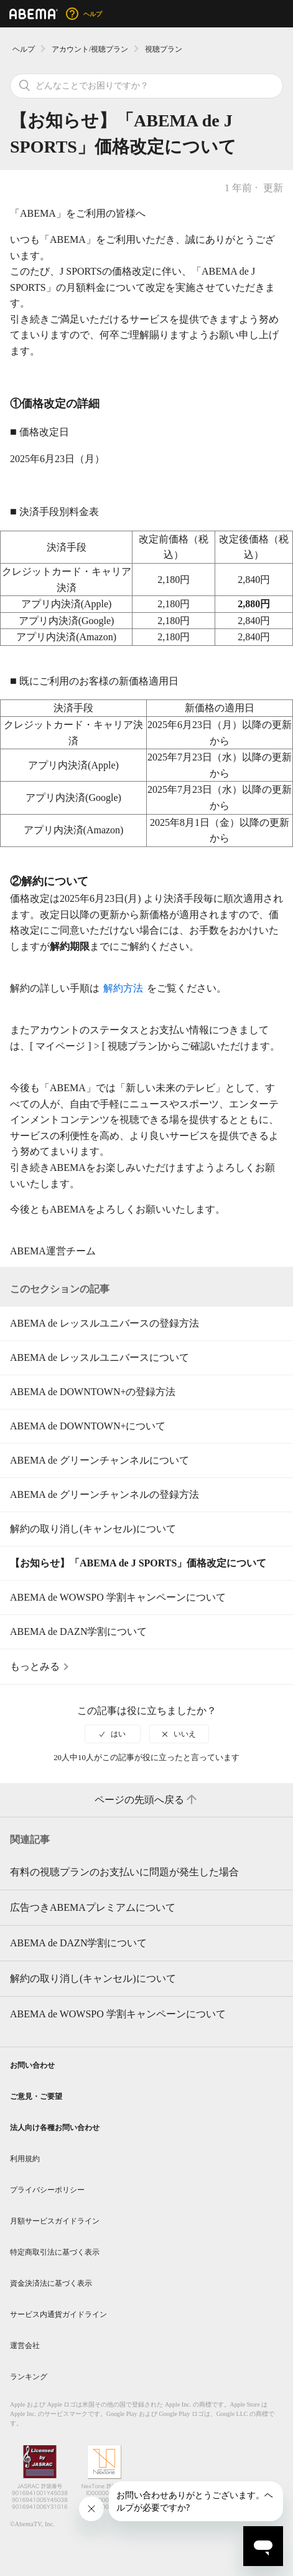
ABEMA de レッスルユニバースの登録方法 (104, 1323)
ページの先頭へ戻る (147, 1800)
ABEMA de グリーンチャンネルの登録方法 (104, 1494)
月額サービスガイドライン (55, 2221)
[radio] (113, 1734)
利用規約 (25, 2158)
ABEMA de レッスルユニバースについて (99, 1357)
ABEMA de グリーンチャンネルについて (99, 1460)
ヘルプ (23, 49)
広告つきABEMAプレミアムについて (92, 1907)
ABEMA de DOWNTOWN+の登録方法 (92, 1391)
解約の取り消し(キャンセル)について (93, 1528)
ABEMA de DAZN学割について (78, 1631)
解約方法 (123, 988)
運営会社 (25, 2345)
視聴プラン (163, 49)
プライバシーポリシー (47, 2189)
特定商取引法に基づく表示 (55, 2252)
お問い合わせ (32, 2065)
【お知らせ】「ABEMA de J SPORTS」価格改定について (138, 1563)
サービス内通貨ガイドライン (58, 2314)
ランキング (28, 2376)
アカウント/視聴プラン (90, 49)
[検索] (146, 85)
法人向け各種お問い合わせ (55, 2127)
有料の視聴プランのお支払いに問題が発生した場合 (124, 1872)
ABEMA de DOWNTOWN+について (87, 1426)
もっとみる (35, 1666)
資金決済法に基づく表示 (51, 2283)
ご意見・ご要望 (36, 2096)
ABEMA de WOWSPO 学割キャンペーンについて (118, 1597)
